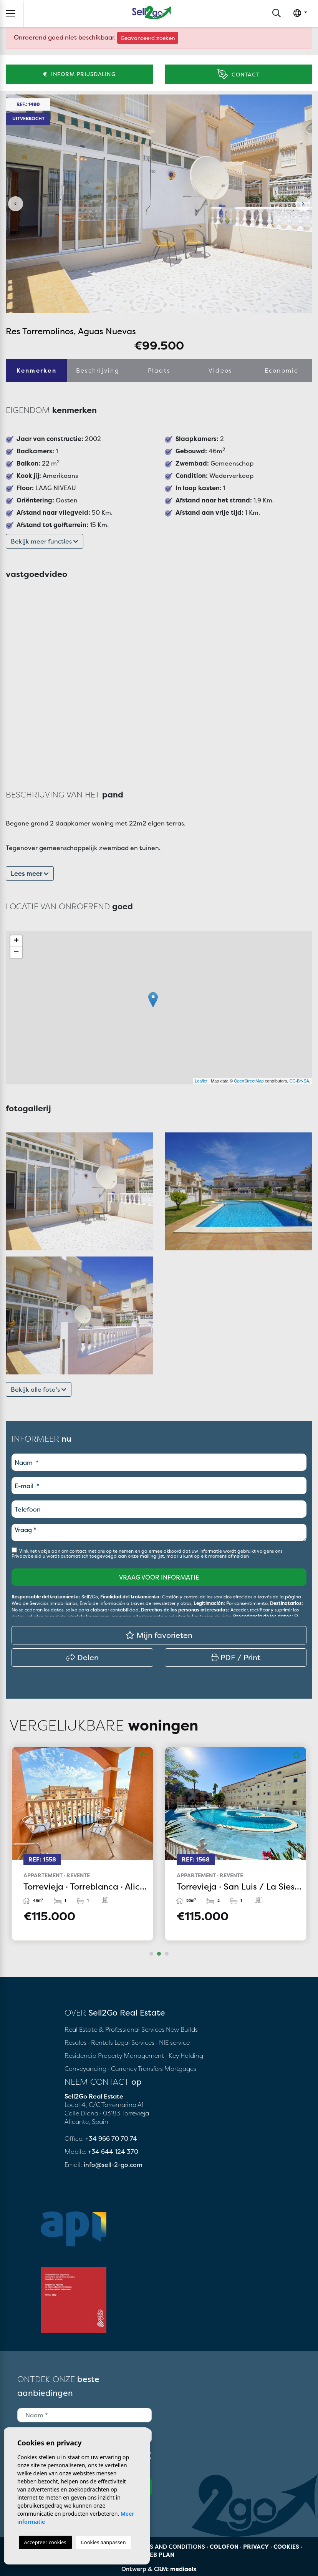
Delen (82, 1657)
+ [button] (16, 941)
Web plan (159, 2555)
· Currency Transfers (135, 2068)
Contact (238, 74)
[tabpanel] (82, 1843)
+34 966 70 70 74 (111, 2138)
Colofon (224, 2547)
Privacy (256, 2547)
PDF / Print (235, 1657)
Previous (15, 203)
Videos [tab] (220, 370)
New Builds (182, 2029)
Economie (282, 370)
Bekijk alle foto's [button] (38, 1389)
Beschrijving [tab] (97, 370)
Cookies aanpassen (103, 2542)
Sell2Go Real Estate (151, 12)
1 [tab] (151, 1954)
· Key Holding (184, 2055)
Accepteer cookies (45, 2542)
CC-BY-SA (299, 1081)
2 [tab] (159, 1954)
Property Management (132, 2055)
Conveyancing (86, 2068)
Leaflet (201, 1081)
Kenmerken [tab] (36, 370)
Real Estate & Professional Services (114, 2029)
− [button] (16, 952)
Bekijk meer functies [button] (44, 541)
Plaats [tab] (159, 370)
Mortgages (180, 2068)
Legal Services (134, 2042)
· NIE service (173, 2042)
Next (302, 203)
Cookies (286, 2547)
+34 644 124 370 (113, 2151)
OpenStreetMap (249, 1081)
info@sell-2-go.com (113, 2164)
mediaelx (183, 2569)
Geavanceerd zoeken (148, 37)
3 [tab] (167, 1954)
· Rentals (100, 2042)
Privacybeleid (27, 1556)
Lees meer (30, 873)
